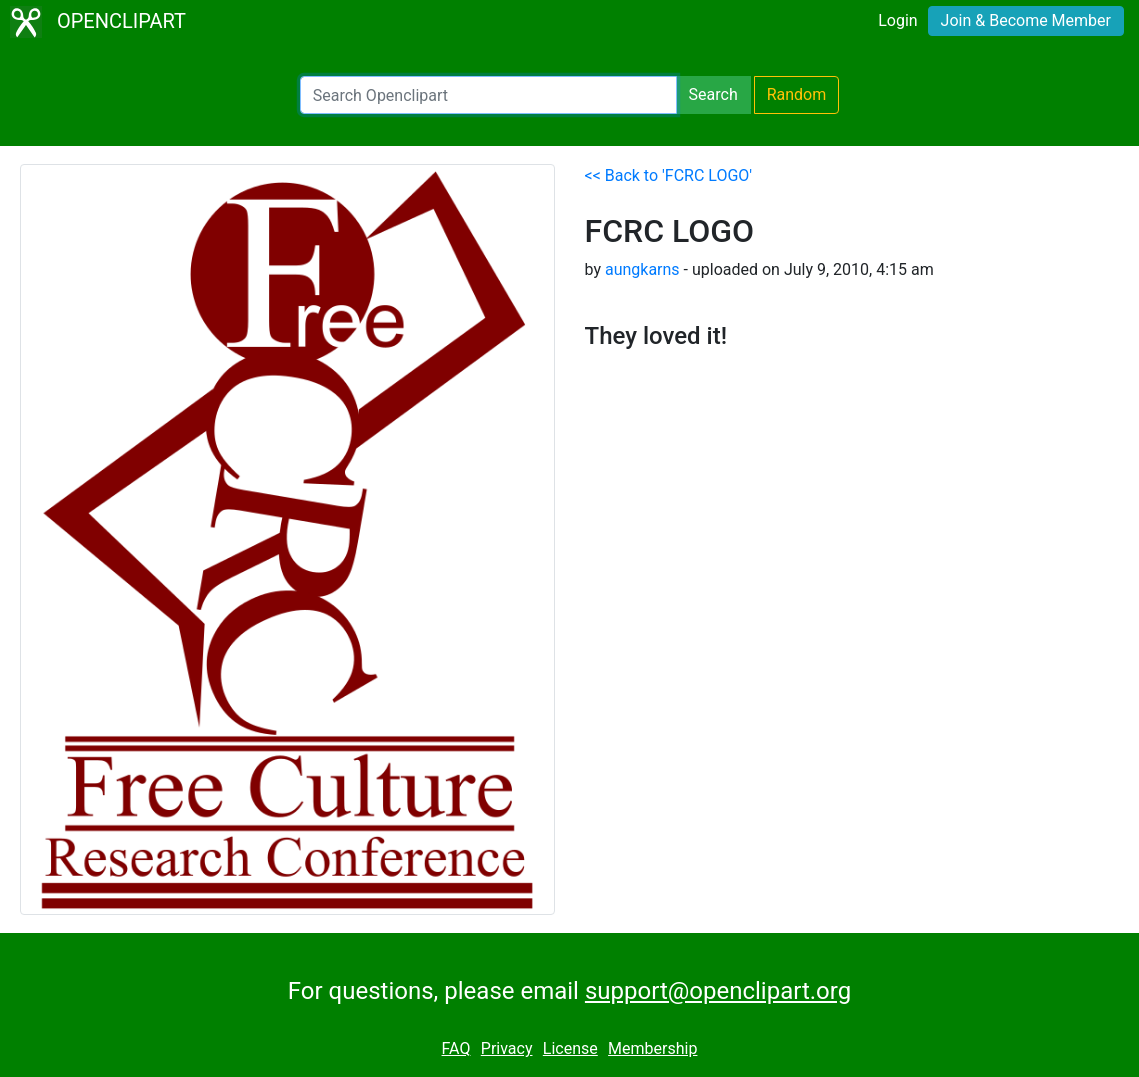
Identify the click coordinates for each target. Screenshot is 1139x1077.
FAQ (456, 1048)
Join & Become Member (1026, 20)
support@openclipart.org (718, 991)
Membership (652, 1048)
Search (713, 94)
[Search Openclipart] (488, 95)
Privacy (507, 1048)
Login (897, 20)
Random (797, 94)
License (570, 1048)
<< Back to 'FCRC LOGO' (669, 175)
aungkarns (642, 269)
